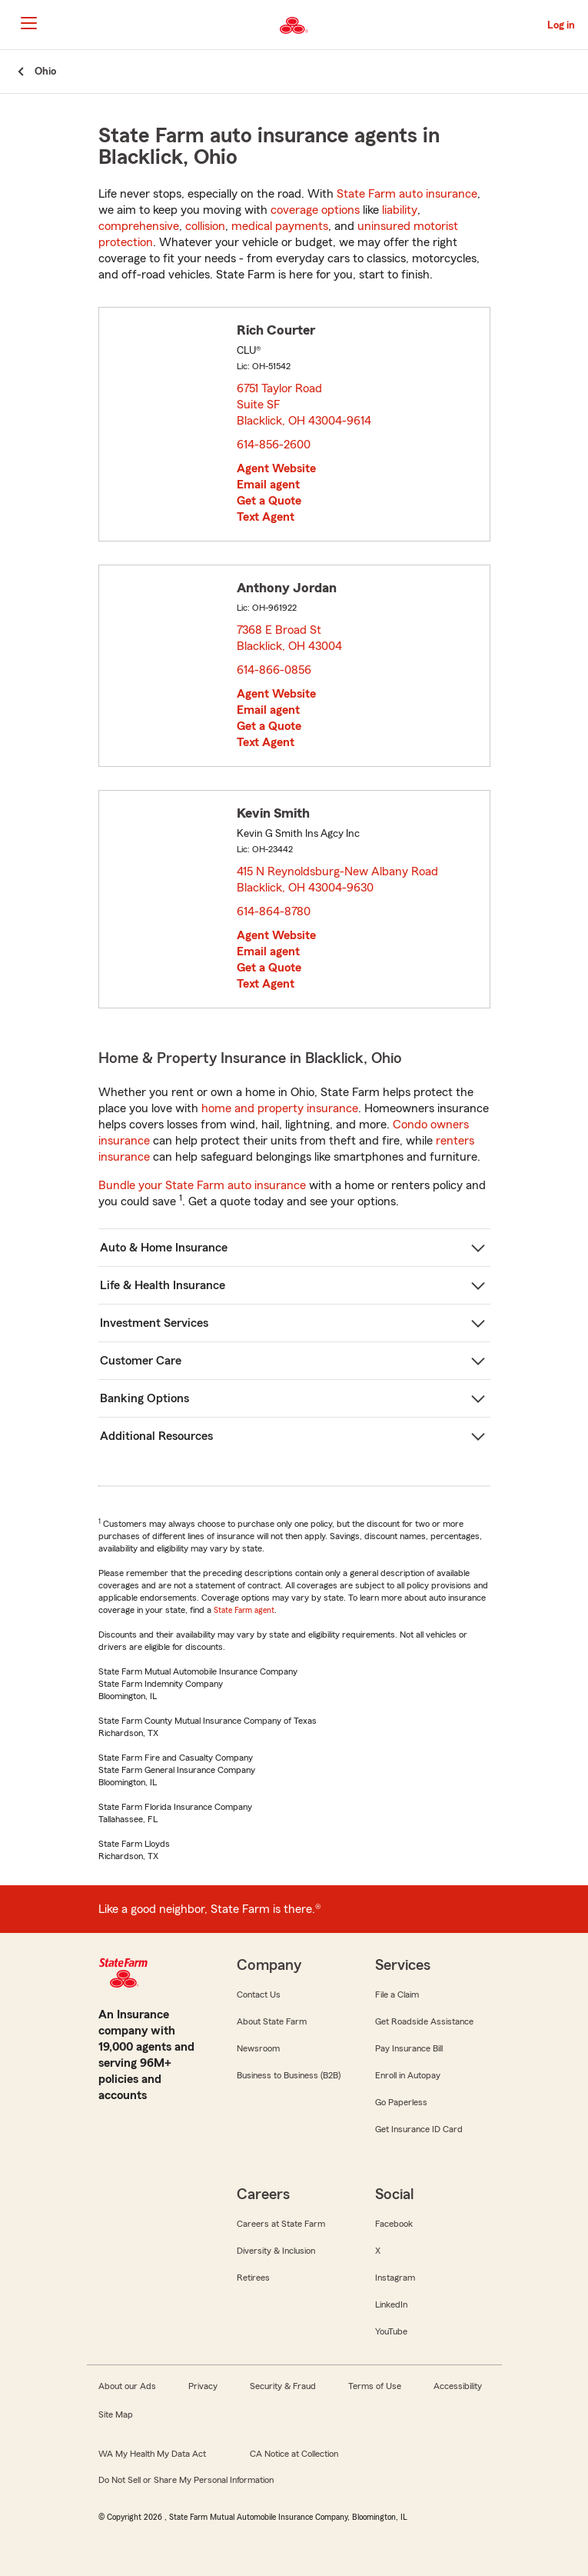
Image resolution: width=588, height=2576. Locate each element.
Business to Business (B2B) (289, 2075)
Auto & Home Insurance (164, 1247)
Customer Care (140, 1361)
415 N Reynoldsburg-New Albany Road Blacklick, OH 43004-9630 (337, 879)
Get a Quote (269, 501)
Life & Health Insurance (162, 1285)
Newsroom (258, 2048)
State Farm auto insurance (407, 194)
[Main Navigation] (28, 23)
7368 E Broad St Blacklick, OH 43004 (290, 638)
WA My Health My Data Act (152, 2453)
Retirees (253, 2277)
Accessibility (458, 2386)
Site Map (115, 2414)
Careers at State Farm (281, 2223)
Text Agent (265, 517)
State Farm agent (244, 1610)
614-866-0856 (274, 670)
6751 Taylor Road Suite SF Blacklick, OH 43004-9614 (305, 404)
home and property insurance (279, 1108)
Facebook (394, 2223)
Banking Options (144, 1398)
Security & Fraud (283, 2386)
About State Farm (272, 2021)
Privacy (203, 2386)
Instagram (395, 2277)
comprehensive (138, 226)
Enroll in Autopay (407, 2075)
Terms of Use (374, 2386)
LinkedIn (391, 2304)
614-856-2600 (274, 444)
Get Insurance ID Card (419, 2129)
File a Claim (397, 1994)
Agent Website (276, 468)
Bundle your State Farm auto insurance (202, 1185)
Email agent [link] (268, 484)
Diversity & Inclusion (276, 2250)
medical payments (279, 226)
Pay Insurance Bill (409, 2048)
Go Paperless (401, 2102)
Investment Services (154, 1323)
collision (205, 226)
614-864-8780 (274, 911)
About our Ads (127, 2386)
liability (399, 210)
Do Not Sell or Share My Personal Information (186, 2479)
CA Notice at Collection (294, 2453)
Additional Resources (156, 1436)
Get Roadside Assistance (424, 2021)
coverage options (315, 210)
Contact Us (259, 1994)
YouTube (391, 2331)
